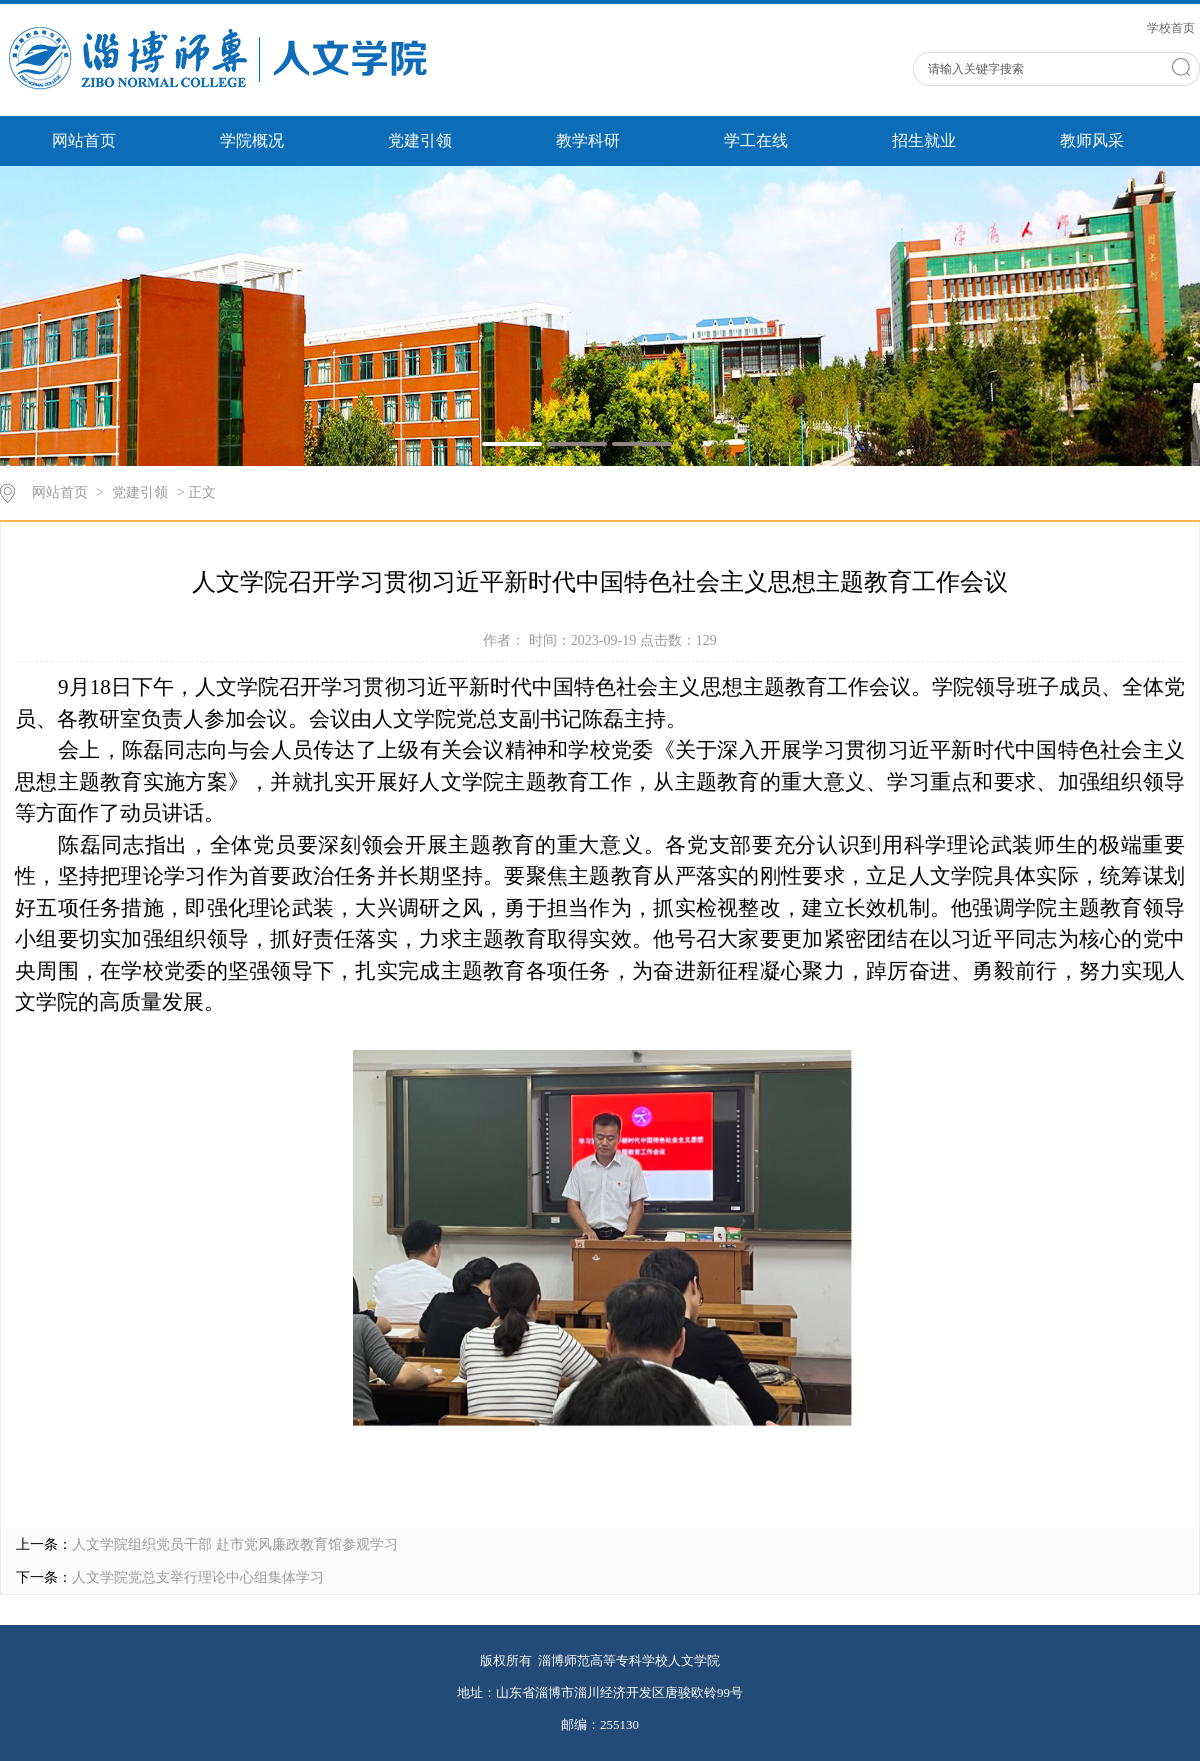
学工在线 (756, 140)
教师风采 (1092, 140)
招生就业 (924, 140)
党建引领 (420, 140)
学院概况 (252, 140)
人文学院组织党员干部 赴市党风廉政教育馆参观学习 (235, 1544)
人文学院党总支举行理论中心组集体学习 (198, 1577)
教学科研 (588, 140)
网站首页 (84, 140)
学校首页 (1171, 28)
